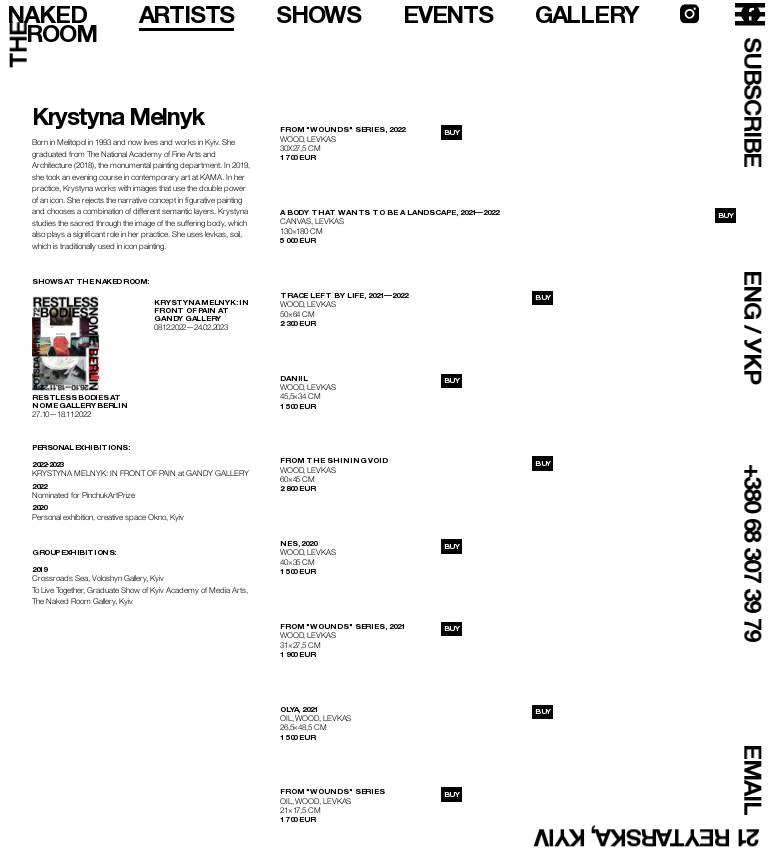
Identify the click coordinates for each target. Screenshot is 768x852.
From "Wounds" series (332, 791)
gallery (587, 14)
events (448, 14)
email (752, 780)
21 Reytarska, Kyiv (648, 837)
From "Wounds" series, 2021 (342, 626)
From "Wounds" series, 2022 (342, 129)
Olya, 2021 (299, 709)
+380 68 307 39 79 (752, 553)
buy (452, 132)
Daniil (294, 378)
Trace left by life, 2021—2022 (344, 295)
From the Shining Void (334, 460)
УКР (752, 360)
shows (318, 14)
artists (187, 14)
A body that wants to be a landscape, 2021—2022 (389, 212)
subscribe (752, 102)
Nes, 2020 (298, 543)
